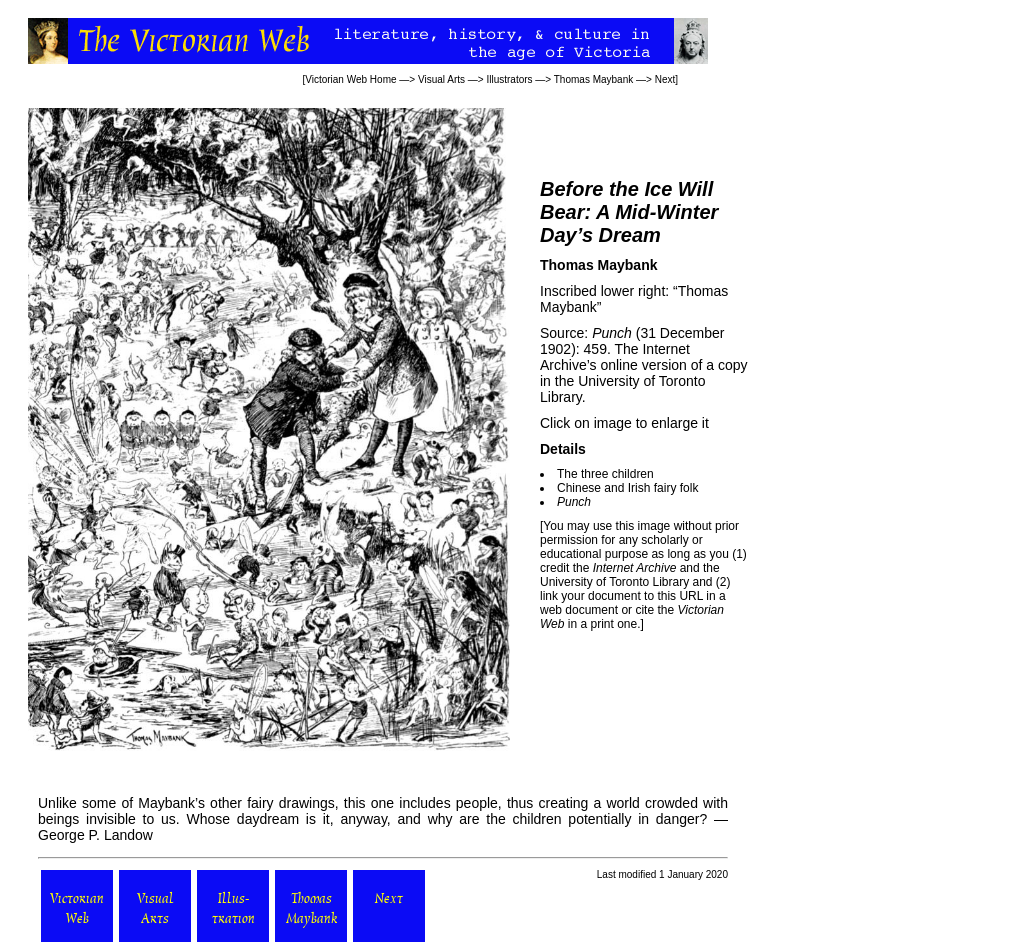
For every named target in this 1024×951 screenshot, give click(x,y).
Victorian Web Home (350, 79)
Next (665, 79)
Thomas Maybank (593, 79)
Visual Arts (441, 79)
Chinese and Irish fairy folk (627, 488)
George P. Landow (95, 835)
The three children (605, 474)
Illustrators (509, 79)
